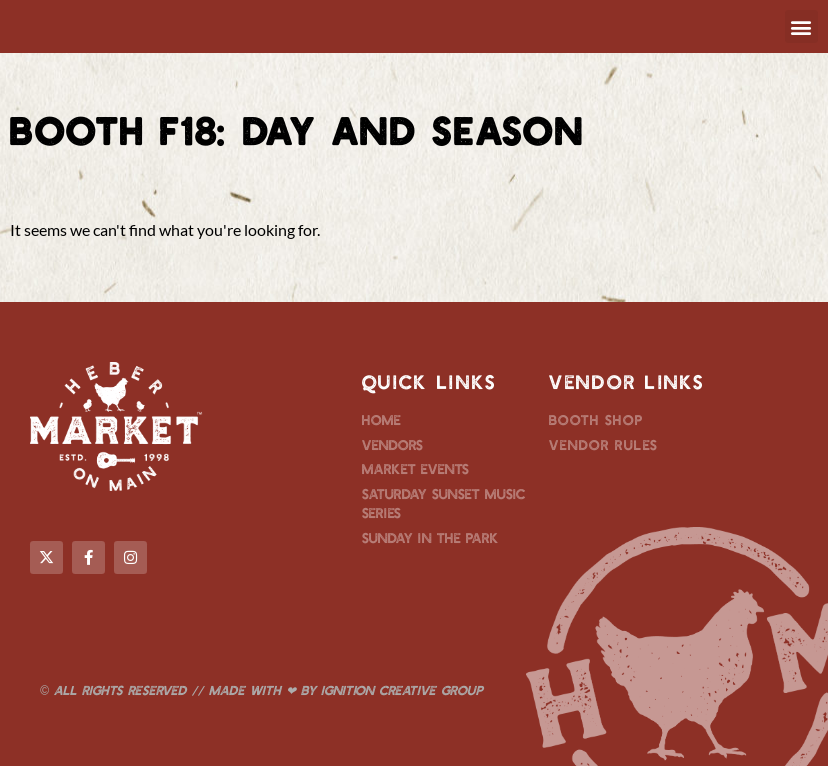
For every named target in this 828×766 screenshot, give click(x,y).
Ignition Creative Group (402, 690)
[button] (801, 26)
